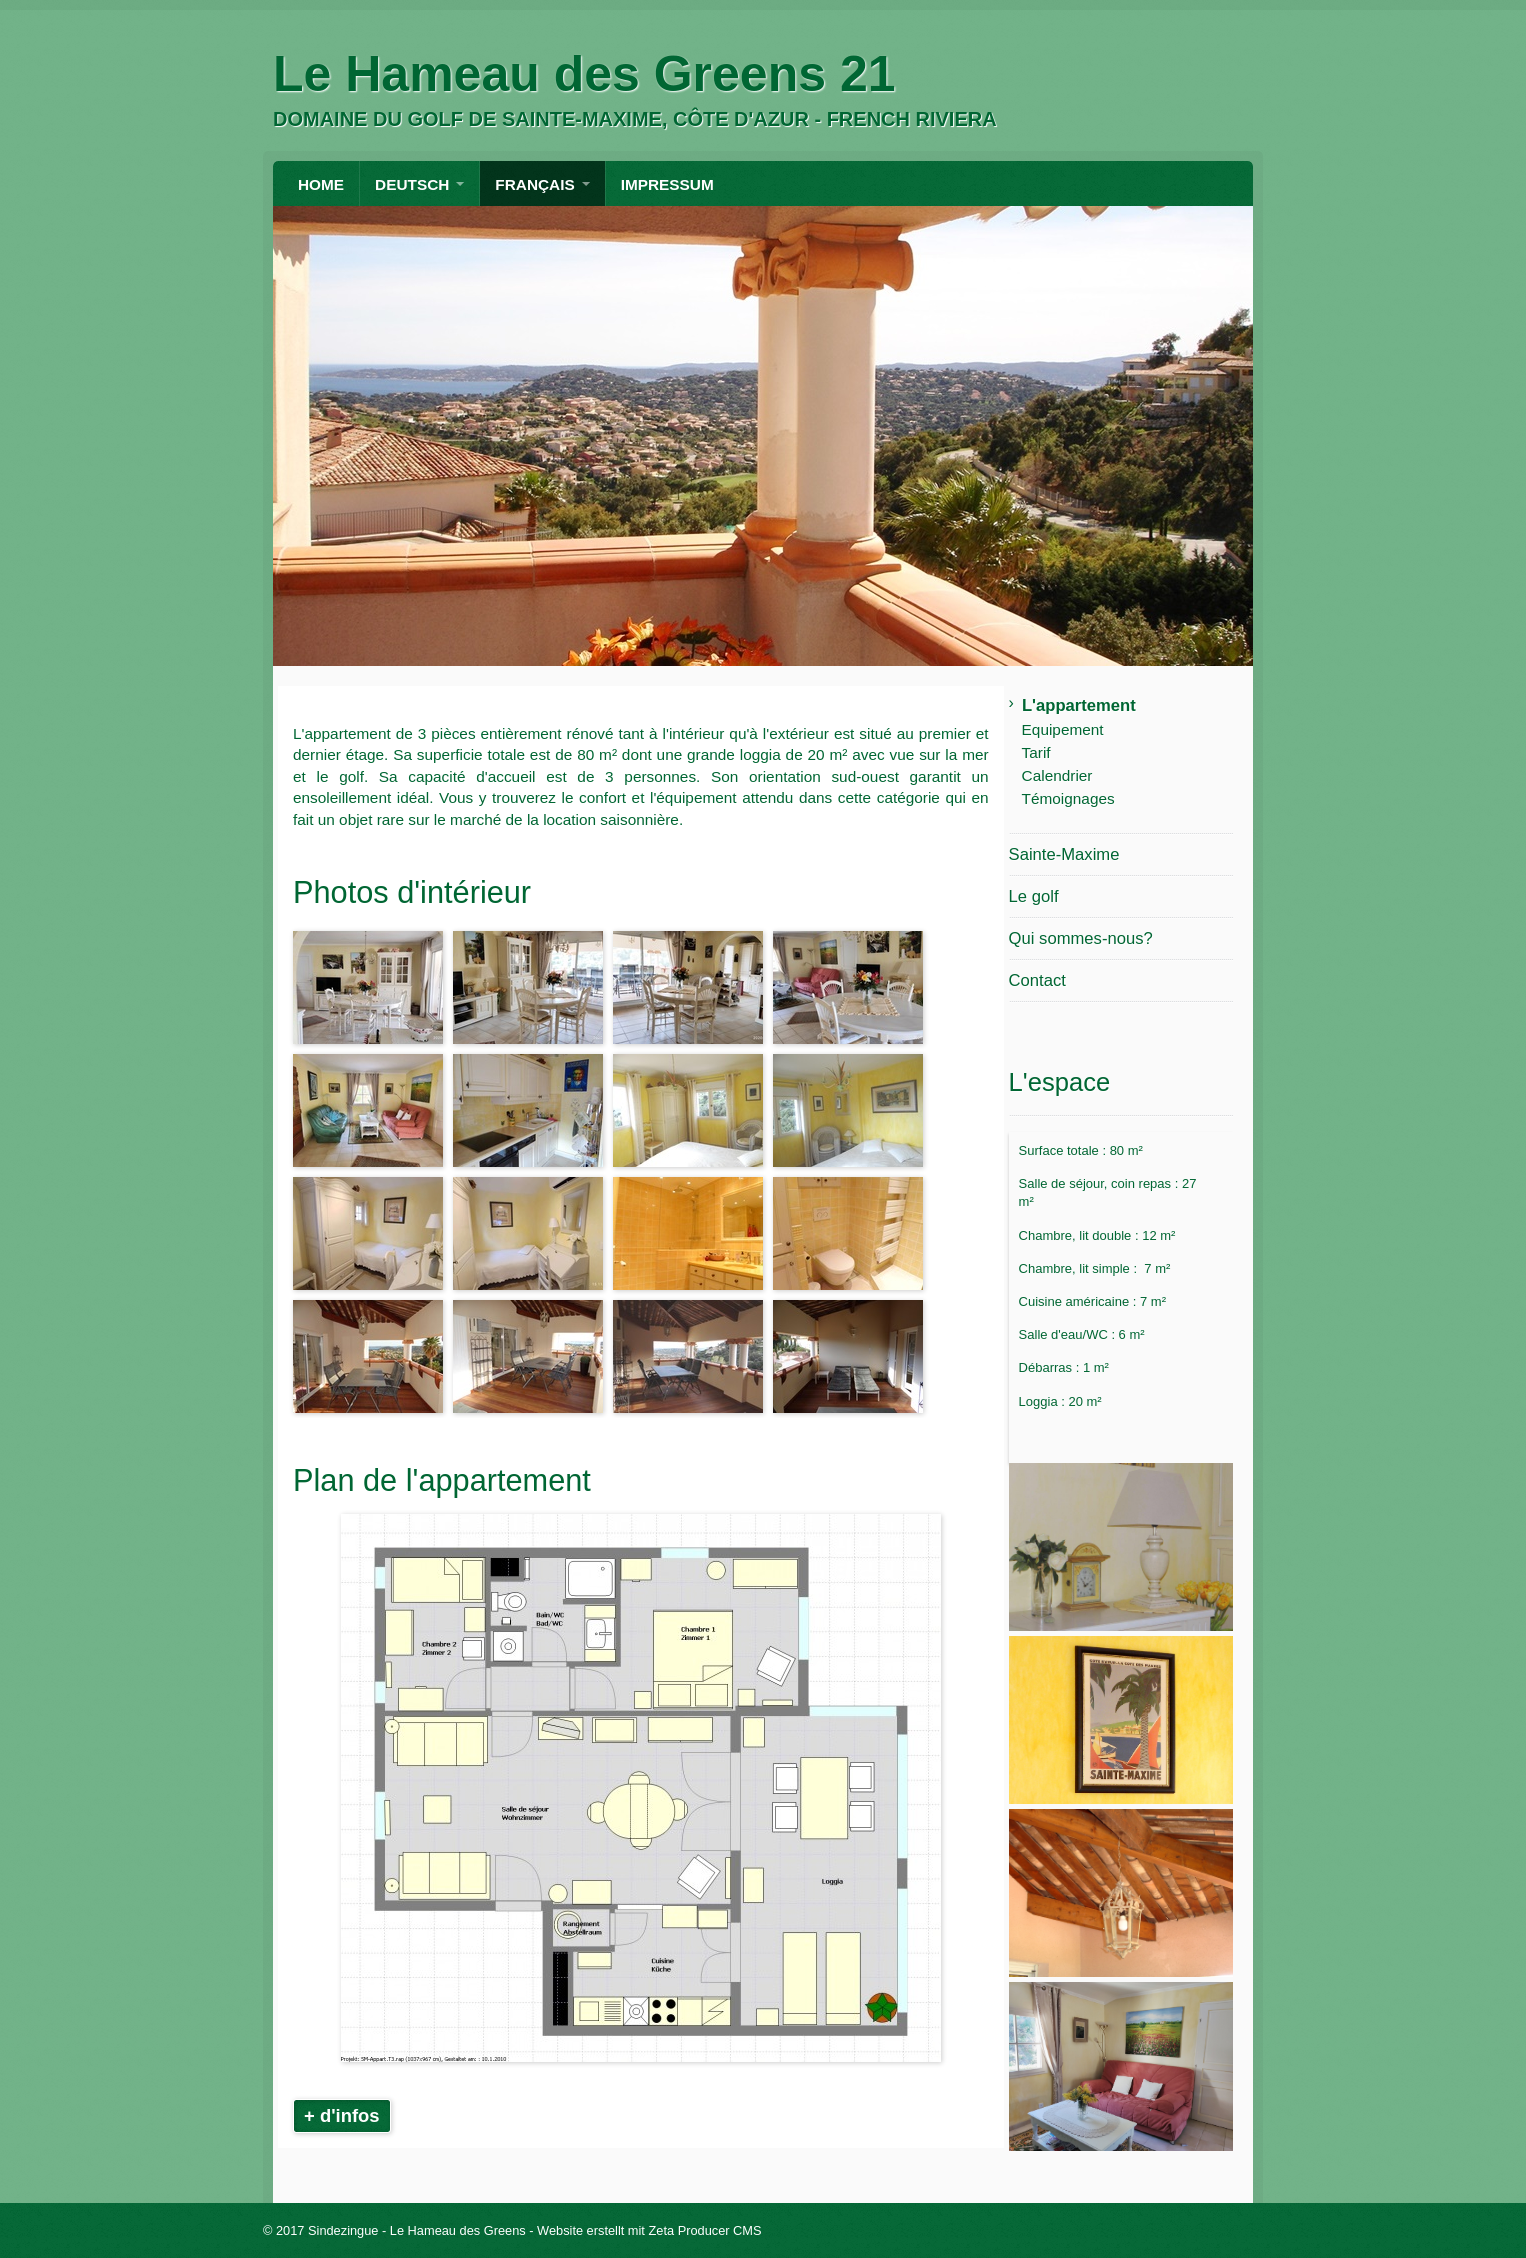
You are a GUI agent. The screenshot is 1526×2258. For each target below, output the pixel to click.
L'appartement (1079, 705)
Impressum (667, 184)
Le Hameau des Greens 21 (584, 74)
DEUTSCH (412, 184)
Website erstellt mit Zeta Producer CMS (649, 2230)
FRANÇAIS (534, 184)
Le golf (1034, 896)
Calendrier (1057, 775)
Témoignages (1068, 798)
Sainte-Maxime (1064, 854)
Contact (1037, 980)
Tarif (1036, 752)
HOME (321, 184)
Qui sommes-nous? (1081, 938)
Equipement (1063, 729)
